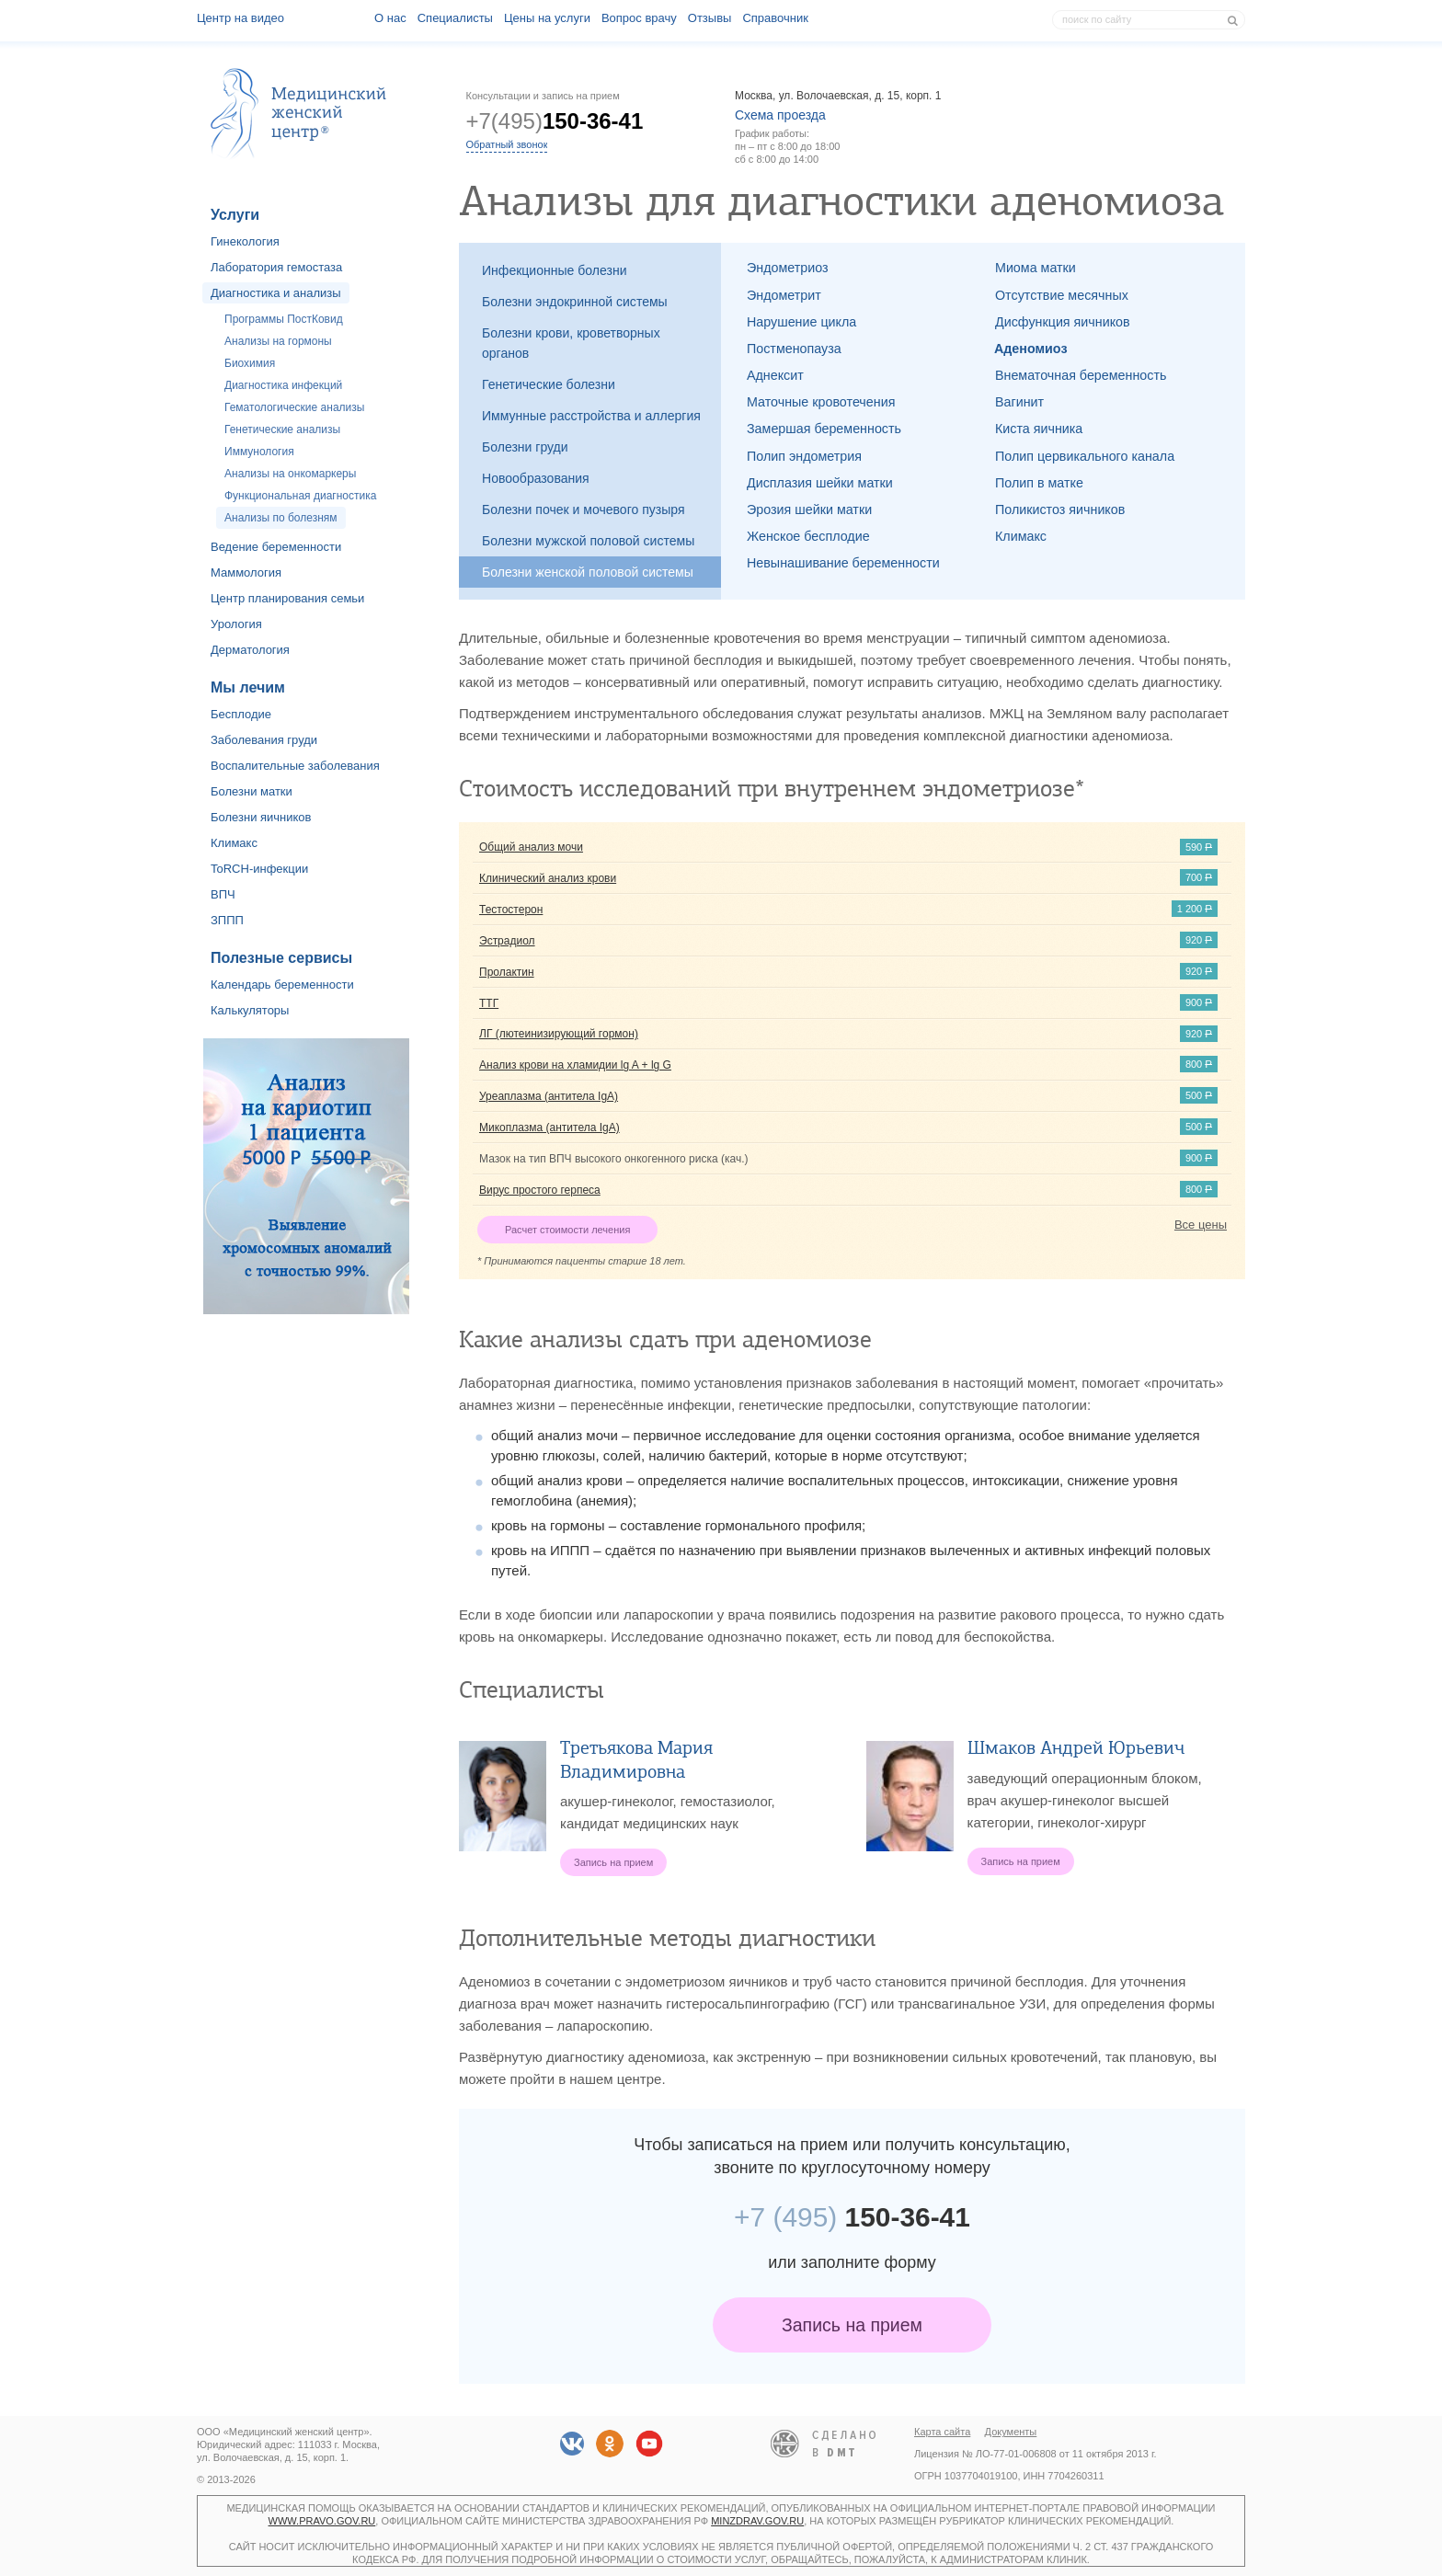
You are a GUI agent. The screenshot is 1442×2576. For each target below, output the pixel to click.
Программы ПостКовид (283, 319)
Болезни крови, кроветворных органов (571, 343)
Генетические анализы (282, 429)
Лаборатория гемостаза (276, 267)
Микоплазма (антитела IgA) (549, 1127)
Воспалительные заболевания (295, 766)
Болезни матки (251, 791)
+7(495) (555, 121)
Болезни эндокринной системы (575, 301)
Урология (236, 624)
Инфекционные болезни (554, 270)
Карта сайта (942, 2431)
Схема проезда (780, 115)
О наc (390, 18)
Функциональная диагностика (300, 495)
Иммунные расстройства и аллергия (591, 415)
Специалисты (455, 18)
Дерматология (250, 650)
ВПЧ (223, 894)
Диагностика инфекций (283, 385)
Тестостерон (511, 909)
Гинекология (245, 241)
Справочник (775, 18)
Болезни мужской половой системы (588, 540)
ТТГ (488, 1003)
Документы (1011, 2431)
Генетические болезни (548, 384)
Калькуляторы (250, 1010)
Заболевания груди (264, 740)
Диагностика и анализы (276, 293)
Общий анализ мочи (531, 847)
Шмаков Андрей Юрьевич (1075, 1747)
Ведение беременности (276, 547)
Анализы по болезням (281, 517)
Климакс (234, 843)
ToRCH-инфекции (259, 869)
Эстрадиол (507, 940)
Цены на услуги (547, 18)
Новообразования (535, 478)
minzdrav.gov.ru (757, 2520)
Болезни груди (525, 447)
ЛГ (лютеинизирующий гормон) (558, 1033)
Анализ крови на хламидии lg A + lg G (575, 1065)
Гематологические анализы (294, 407)
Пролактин (506, 972)
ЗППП (227, 920)
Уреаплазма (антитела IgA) (548, 1096)
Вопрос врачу (639, 18)
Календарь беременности (282, 984)
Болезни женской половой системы (587, 572)
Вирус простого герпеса (540, 1190)
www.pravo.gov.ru (322, 2520)
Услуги (235, 215)
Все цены (1200, 1224)
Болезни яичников (261, 817)
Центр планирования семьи (287, 598)
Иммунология (259, 451)
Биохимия (249, 363)
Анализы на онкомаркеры (290, 473)
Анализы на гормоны (278, 341)
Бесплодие (241, 714)
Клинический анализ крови (547, 878)
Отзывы (710, 18)
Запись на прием (852, 2325)
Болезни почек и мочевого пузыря (583, 509)
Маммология (246, 572)
